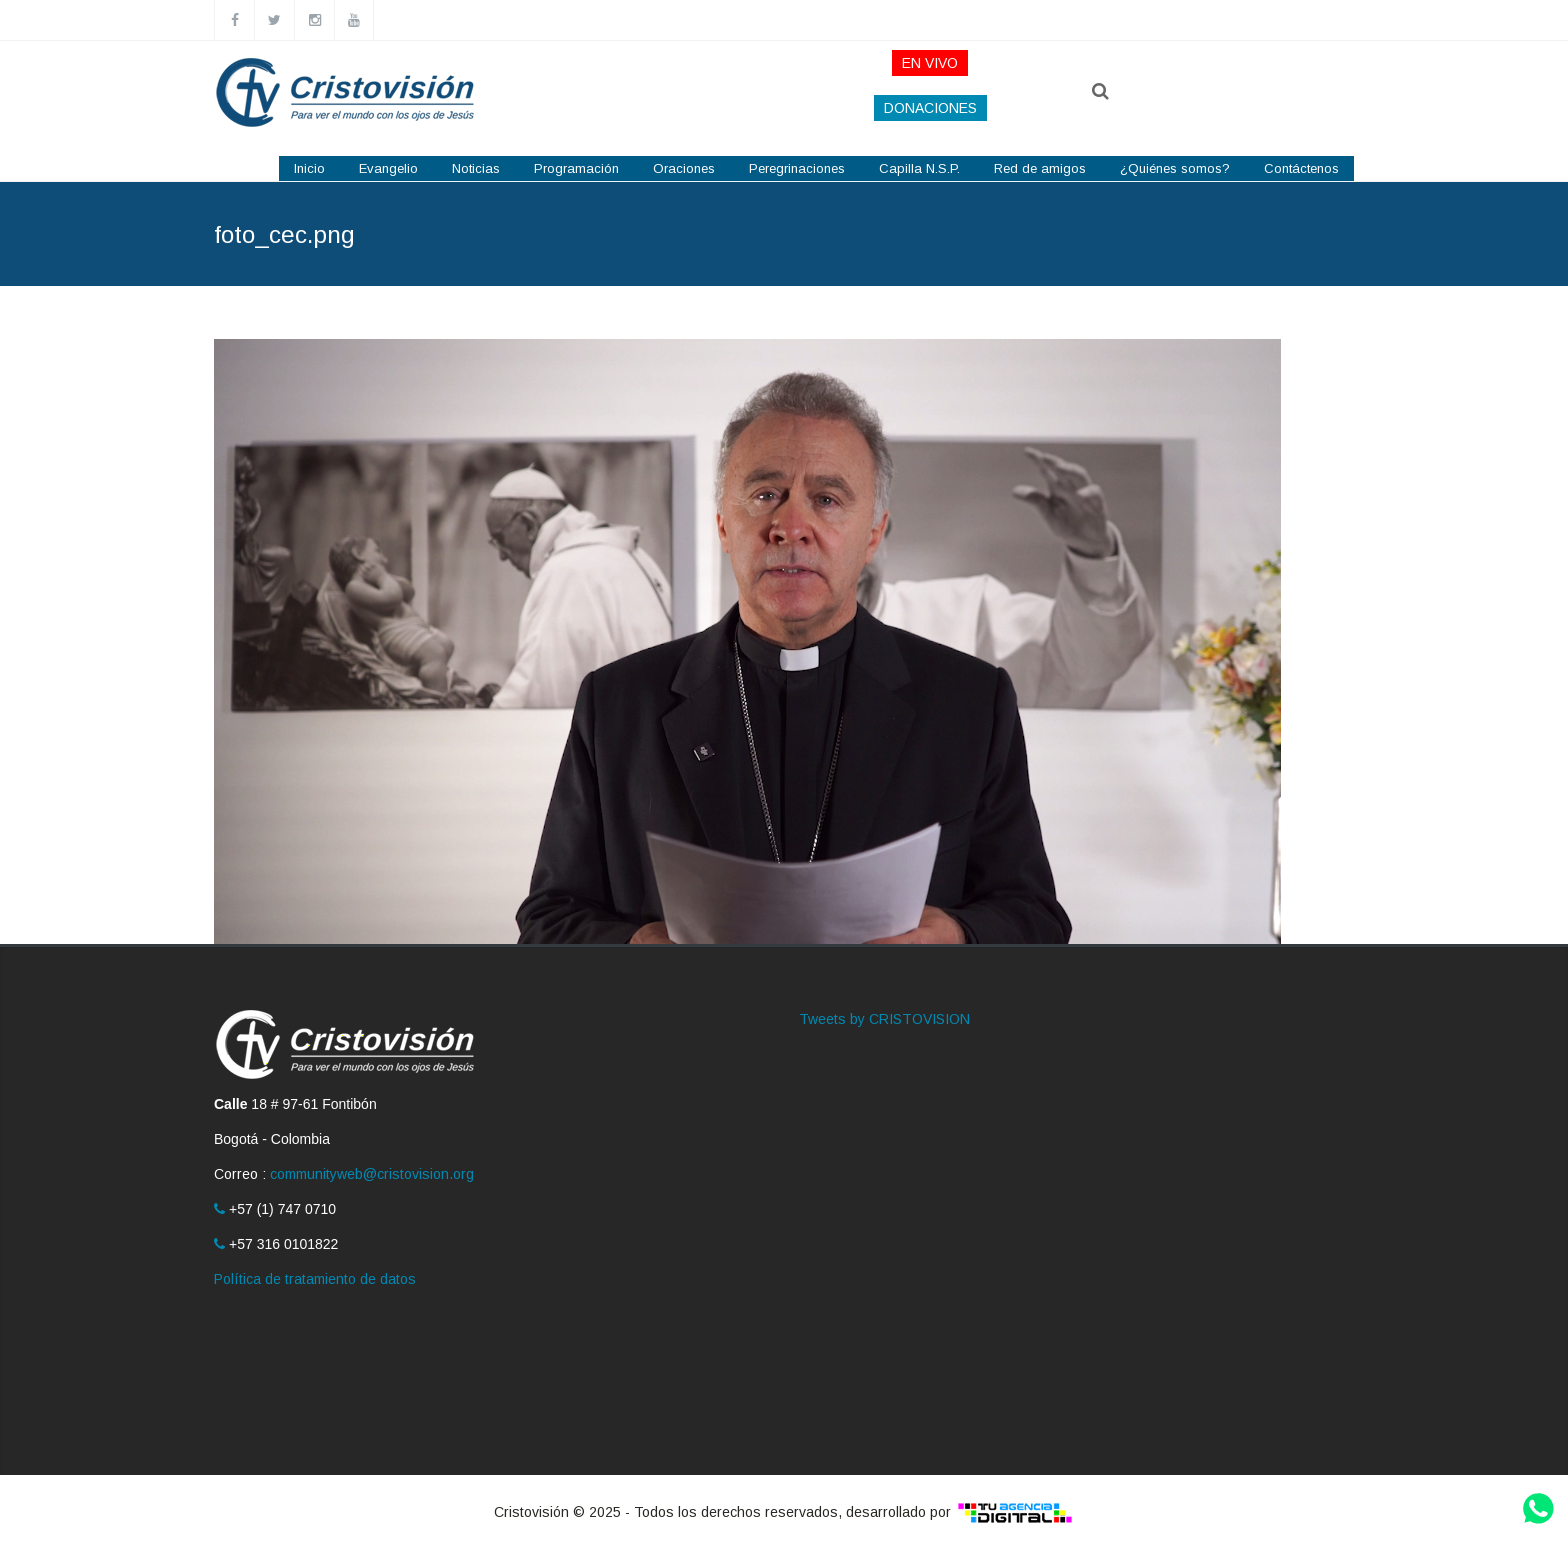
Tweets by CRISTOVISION (884, 1019)
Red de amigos (1040, 168)
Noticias (476, 168)
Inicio (309, 168)
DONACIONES (930, 108)
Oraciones (684, 168)
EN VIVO (930, 63)
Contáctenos (1301, 168)
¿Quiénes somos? (1175, 168)
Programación (576, 168)
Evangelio (388, 168)
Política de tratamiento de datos (315, 1279)
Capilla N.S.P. (919, 168)
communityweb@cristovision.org (372, 1174)
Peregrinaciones (797, 168)
